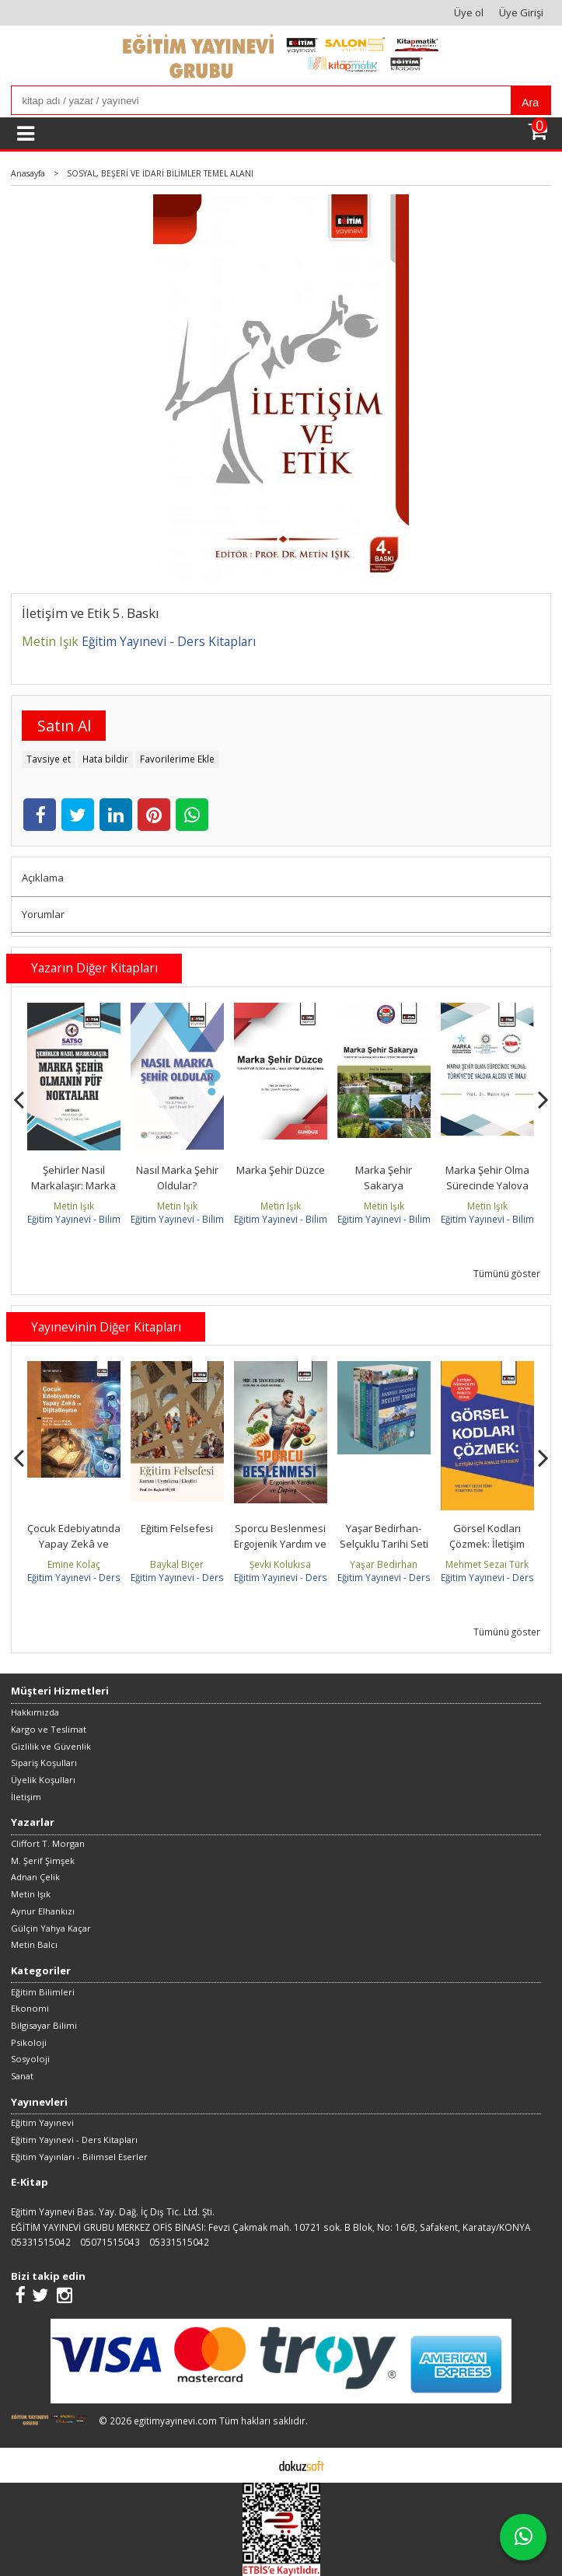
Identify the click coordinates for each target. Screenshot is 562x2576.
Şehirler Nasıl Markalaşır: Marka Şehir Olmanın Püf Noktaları (73, 1193)
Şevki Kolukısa (280, 1564)
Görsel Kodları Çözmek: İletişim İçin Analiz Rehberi (487, 1543)
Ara (530, 102)
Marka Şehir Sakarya (383, 1177)
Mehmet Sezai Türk (487, 1564)
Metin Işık (74, 1205)
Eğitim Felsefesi (177, 1528)
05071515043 (110, 2242)
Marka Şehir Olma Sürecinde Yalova (487, 1177)
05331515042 (41, 2242)
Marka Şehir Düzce (280, 1170)
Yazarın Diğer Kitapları (94, 967)
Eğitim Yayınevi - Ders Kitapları (93, 1577)
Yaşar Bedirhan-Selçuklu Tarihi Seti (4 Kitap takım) (384, 1543)
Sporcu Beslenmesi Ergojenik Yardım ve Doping (280, 1543)
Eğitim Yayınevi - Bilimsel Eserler (97, 1219)
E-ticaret (257, 2465)
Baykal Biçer (177, 1564)
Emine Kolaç (73, 1564)
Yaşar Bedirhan (383, 1564)
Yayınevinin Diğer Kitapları (106, 1326)
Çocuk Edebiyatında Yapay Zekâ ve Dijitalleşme (73, 1543)
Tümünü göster (506, 1273)
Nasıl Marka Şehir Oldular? (177, 1177)
